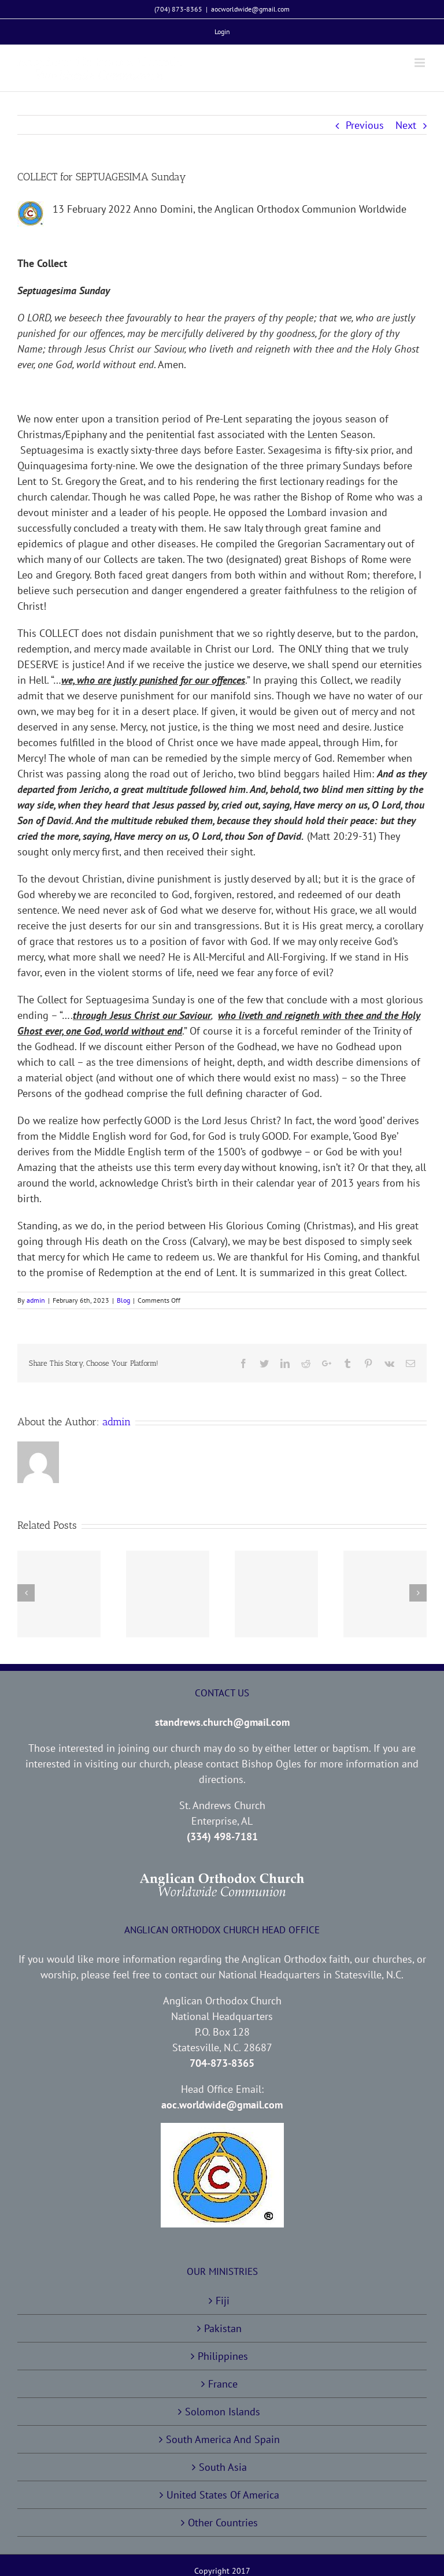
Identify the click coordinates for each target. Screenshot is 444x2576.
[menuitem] (222, 32)
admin (36, 1300)
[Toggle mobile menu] (421, 63)
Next (405, 125)
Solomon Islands (222, 2411)
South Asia (223, 2467)
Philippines (223, 2356)
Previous (365, 125)
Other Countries (223, 2522)
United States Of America (222, 2494)
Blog (123, 1300)
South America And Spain (223, 2439)
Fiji (223, 2300)
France (223, 2383)
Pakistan (223, 2328)
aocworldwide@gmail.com (250, 9)
